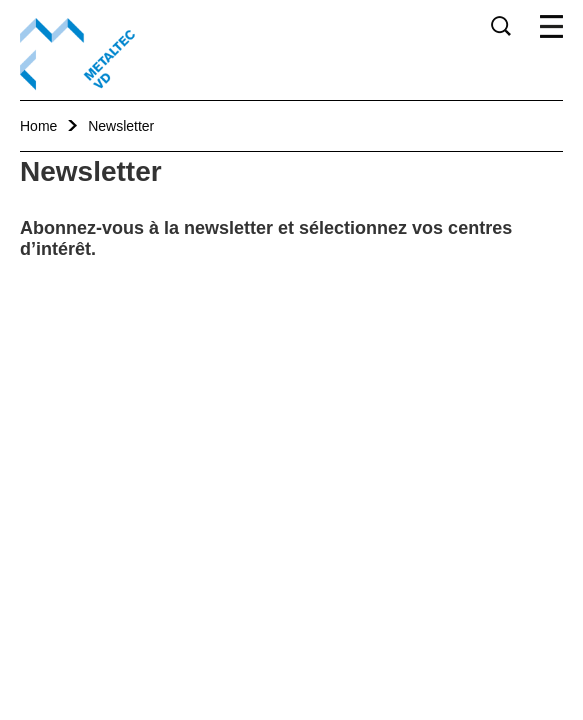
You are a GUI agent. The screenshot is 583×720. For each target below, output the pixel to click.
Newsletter (121, 126)
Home (38, 126)
